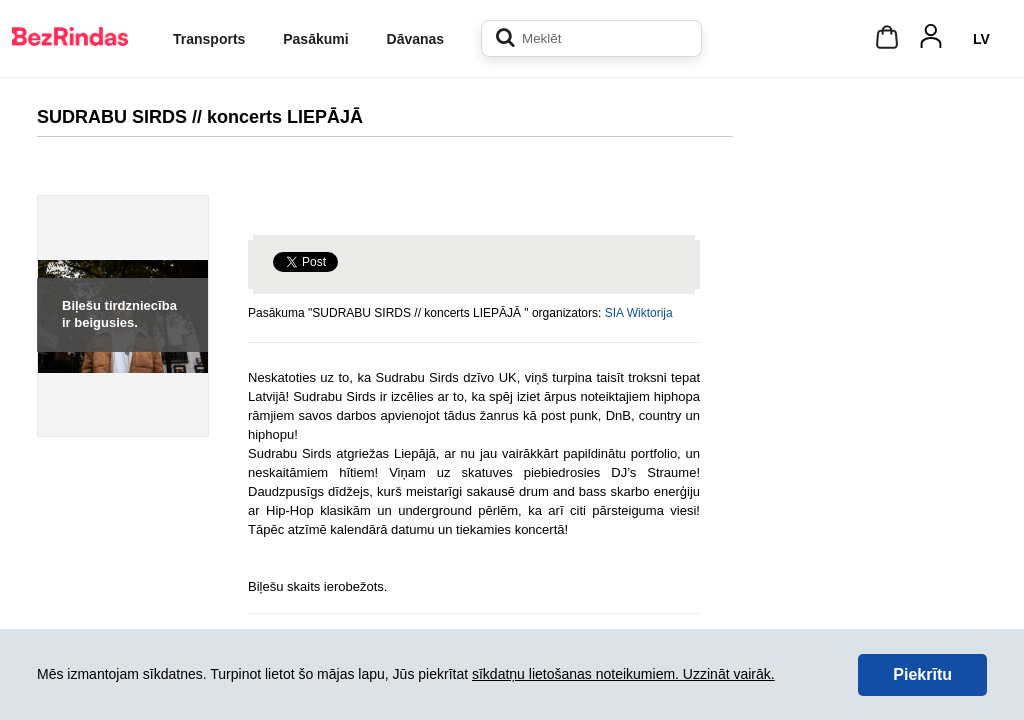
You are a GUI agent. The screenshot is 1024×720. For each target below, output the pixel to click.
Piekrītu (922, 674)
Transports (209, 39)
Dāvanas (416, 39)
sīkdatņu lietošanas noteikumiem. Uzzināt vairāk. (623, 674)
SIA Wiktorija (639, 313)
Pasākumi (315, 39)
